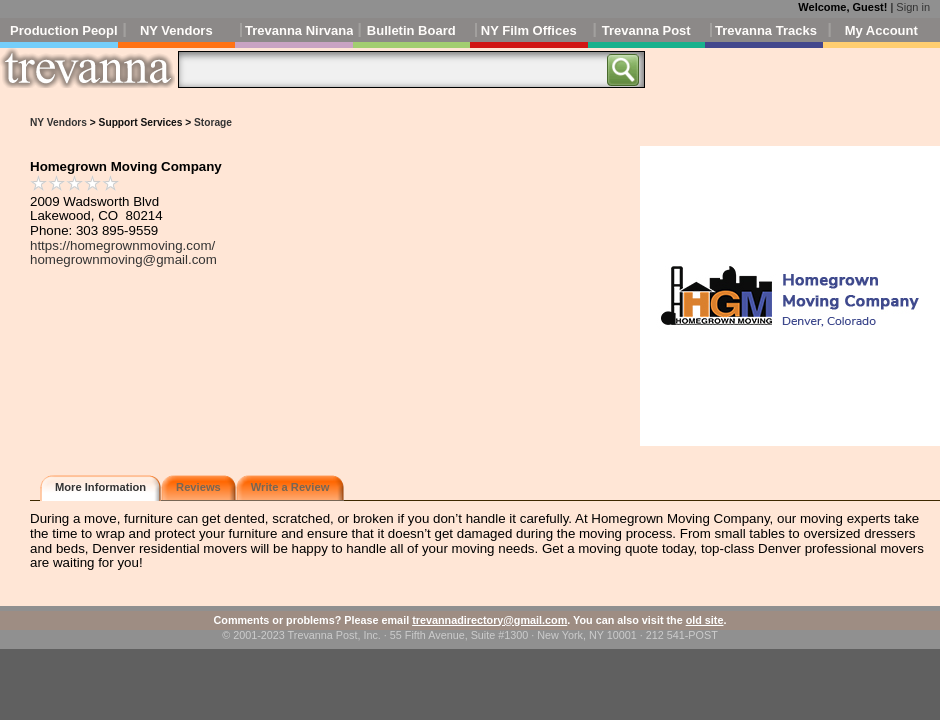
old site (705, 620)
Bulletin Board (411, 30)
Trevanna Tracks (766, 30)
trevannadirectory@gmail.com (489, 620)
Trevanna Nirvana (299, 30)
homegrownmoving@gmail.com (123, 259)
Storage (213, 122)
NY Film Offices (529, 30)
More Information (100, 487)
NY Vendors (176, 30)
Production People (64, 30)
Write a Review (290, 487)
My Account (881, 30)
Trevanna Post (646, 30)
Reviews (198, 487)
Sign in (913, 7)
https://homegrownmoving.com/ (122, 245)
